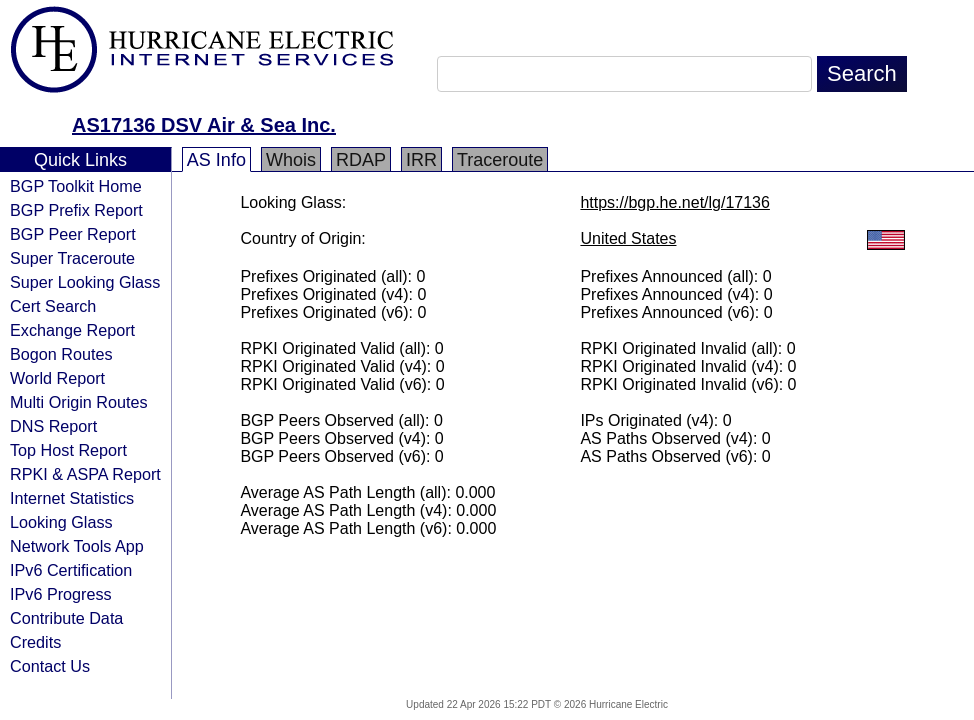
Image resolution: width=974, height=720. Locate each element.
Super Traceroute (72, 258)
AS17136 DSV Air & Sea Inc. (204, 125)
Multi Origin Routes (79, 402)
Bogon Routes (61, 354)
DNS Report (53, 426)
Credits (35, 642)
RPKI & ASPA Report (85, 474)
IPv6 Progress (61, 594)
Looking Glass (61, 522)
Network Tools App (77, 546)
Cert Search (53, 306)
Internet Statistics (72, 498)
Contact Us (50, 666)
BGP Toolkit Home (76, 186)
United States (628, 238)
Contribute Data (66, 618)
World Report (57, 378)
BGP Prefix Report (76, 210)
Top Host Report (68, 450)
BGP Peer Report (73, 234)
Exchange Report (72, 330)
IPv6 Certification (71, 570)
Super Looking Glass (85, 282)
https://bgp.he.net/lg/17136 (674, 202)
